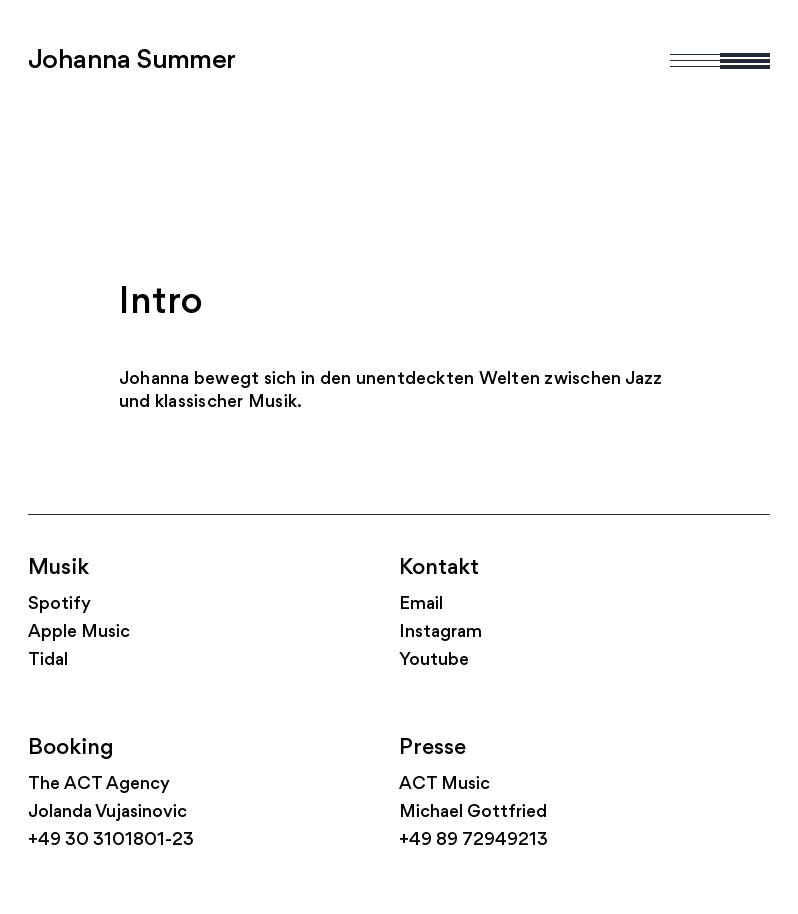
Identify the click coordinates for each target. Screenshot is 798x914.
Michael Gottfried (473, 812)
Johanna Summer (132, 61)
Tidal (48, 660)
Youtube (434, 660)
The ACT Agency (99, 784)
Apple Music (79, 632)
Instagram (440, 632)
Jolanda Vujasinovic (107, 812)
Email (421, 604)
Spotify (59, 604)
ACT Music (444, 784)
